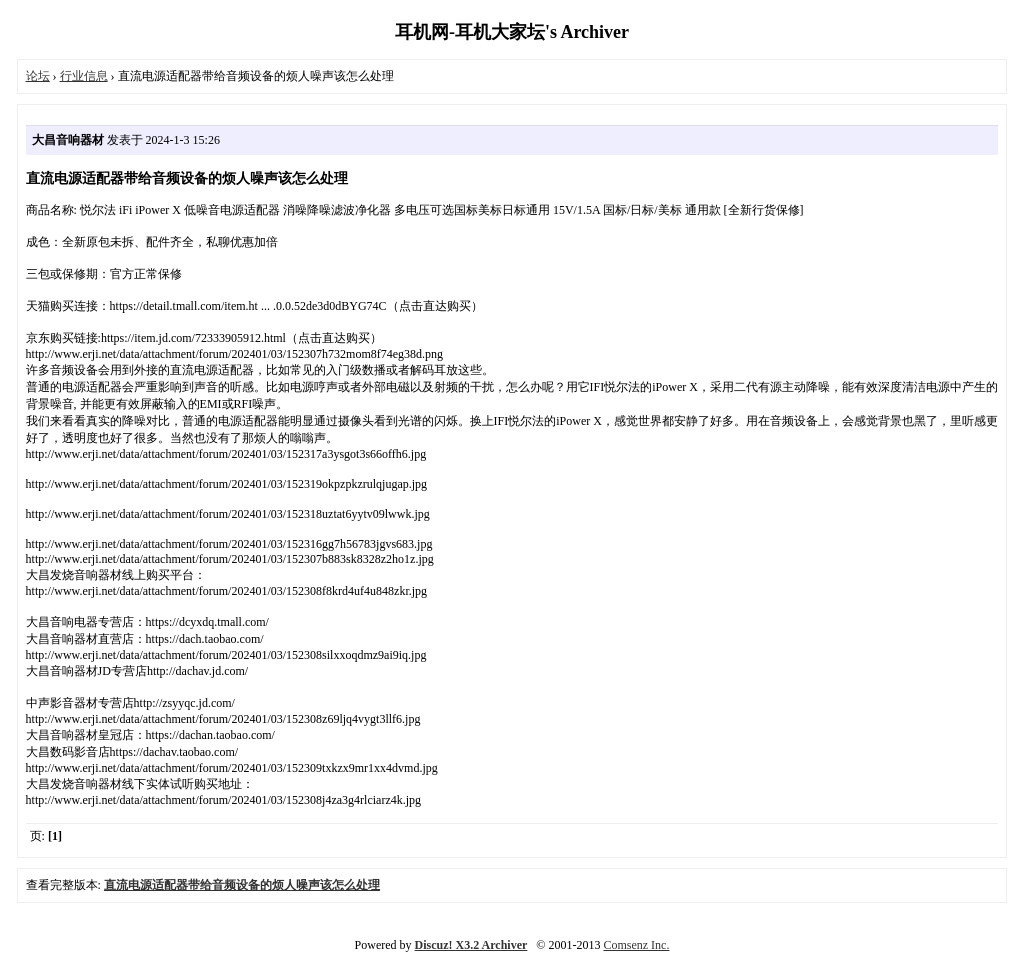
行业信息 (84, 76)
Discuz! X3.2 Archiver (471, 945)
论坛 (38, 76)
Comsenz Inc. (636, 945)
